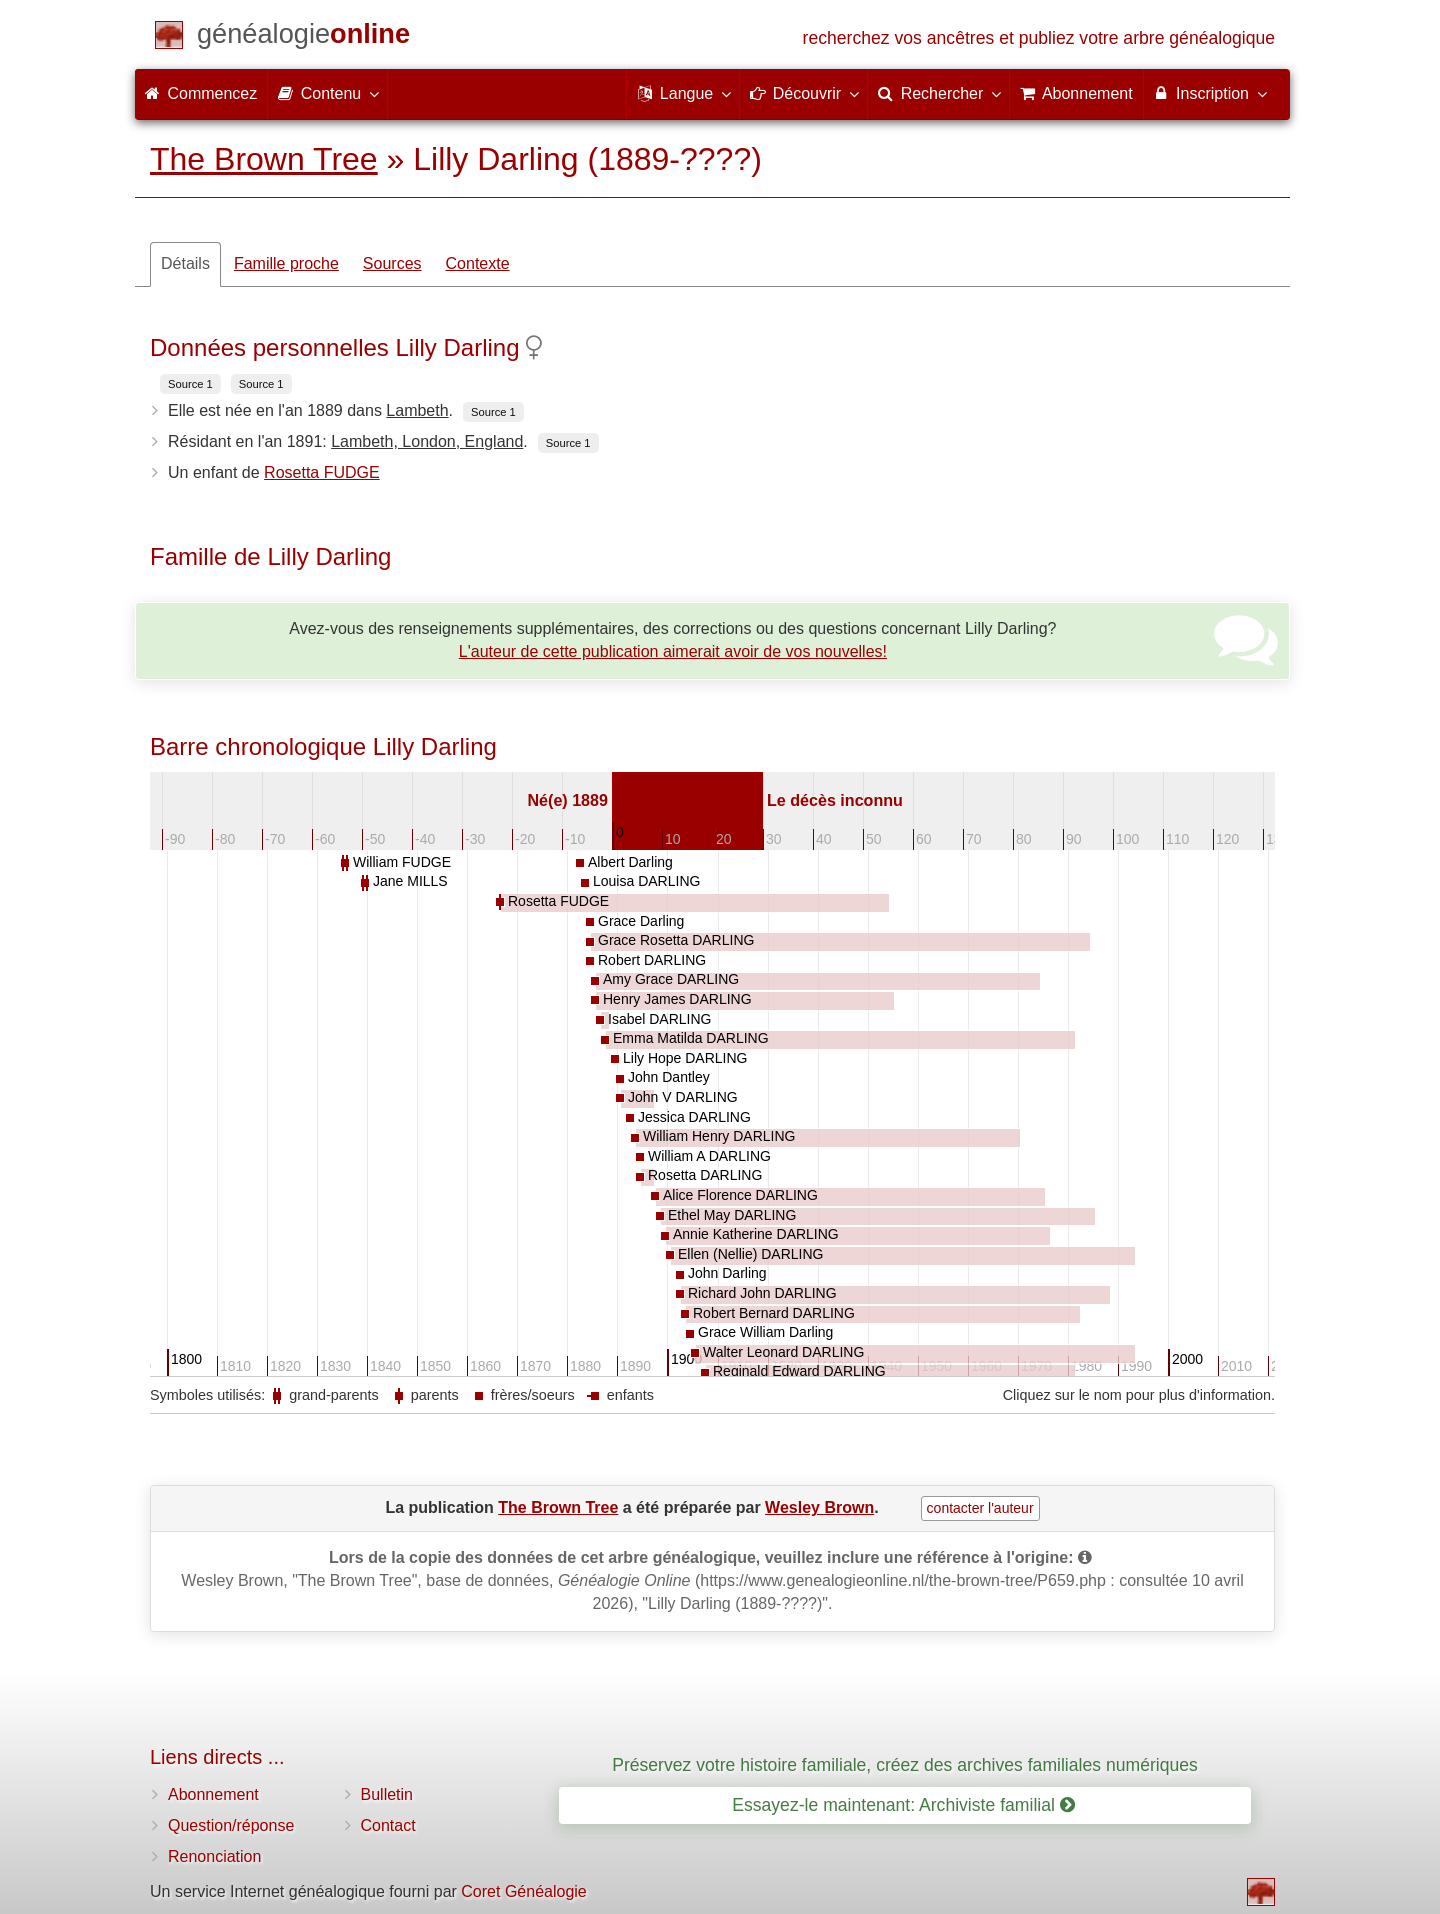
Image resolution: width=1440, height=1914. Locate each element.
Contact (388, 1825)
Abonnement (213, 1794)
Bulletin (387, 1794)
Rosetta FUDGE (322, 472)
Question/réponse (231, 1825)
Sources (392, 263)
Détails (185, 263)
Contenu (327, 93)
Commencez (201, 93)
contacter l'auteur (980, 1508)
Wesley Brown (819, 1507)
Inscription (1209, 93)
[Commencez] (303, 37)
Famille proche (286, 263)
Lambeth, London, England (427, 441)
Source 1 (190, 384)
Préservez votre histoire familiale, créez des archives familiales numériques (905, 1765)
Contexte (478, 263)
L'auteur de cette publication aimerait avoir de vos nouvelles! (673, 651)
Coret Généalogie (523, 1891)
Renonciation (214, 1856)
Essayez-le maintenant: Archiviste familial (903, 1805)
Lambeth (417, 410)
